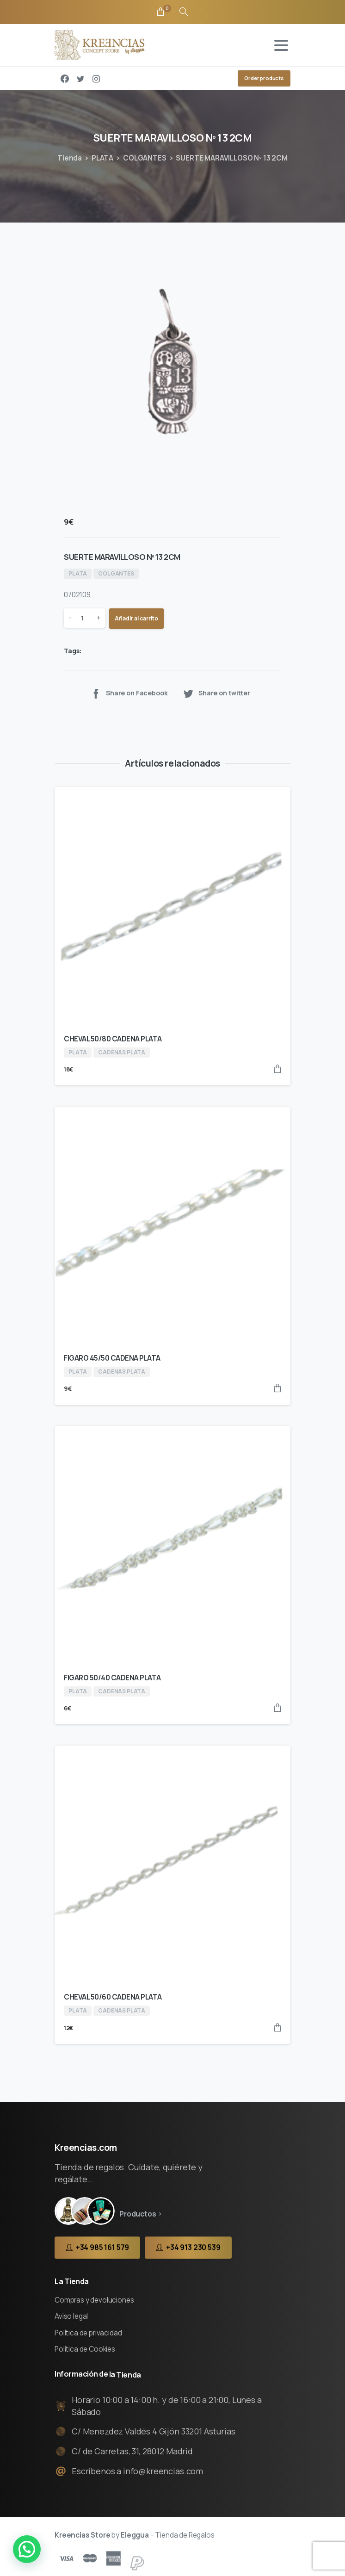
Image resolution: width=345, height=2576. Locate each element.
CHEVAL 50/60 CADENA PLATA (113, 1997)
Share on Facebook (128, 693)
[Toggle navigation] (281, 45)
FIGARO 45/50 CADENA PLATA (112, 1358)
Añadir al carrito (136, 618)
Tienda (69, 158)
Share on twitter (216, 693)
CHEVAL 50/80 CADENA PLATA (113, 1039)
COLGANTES (144, 158)
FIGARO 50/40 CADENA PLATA (112, 1678)
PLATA (102, 158)
